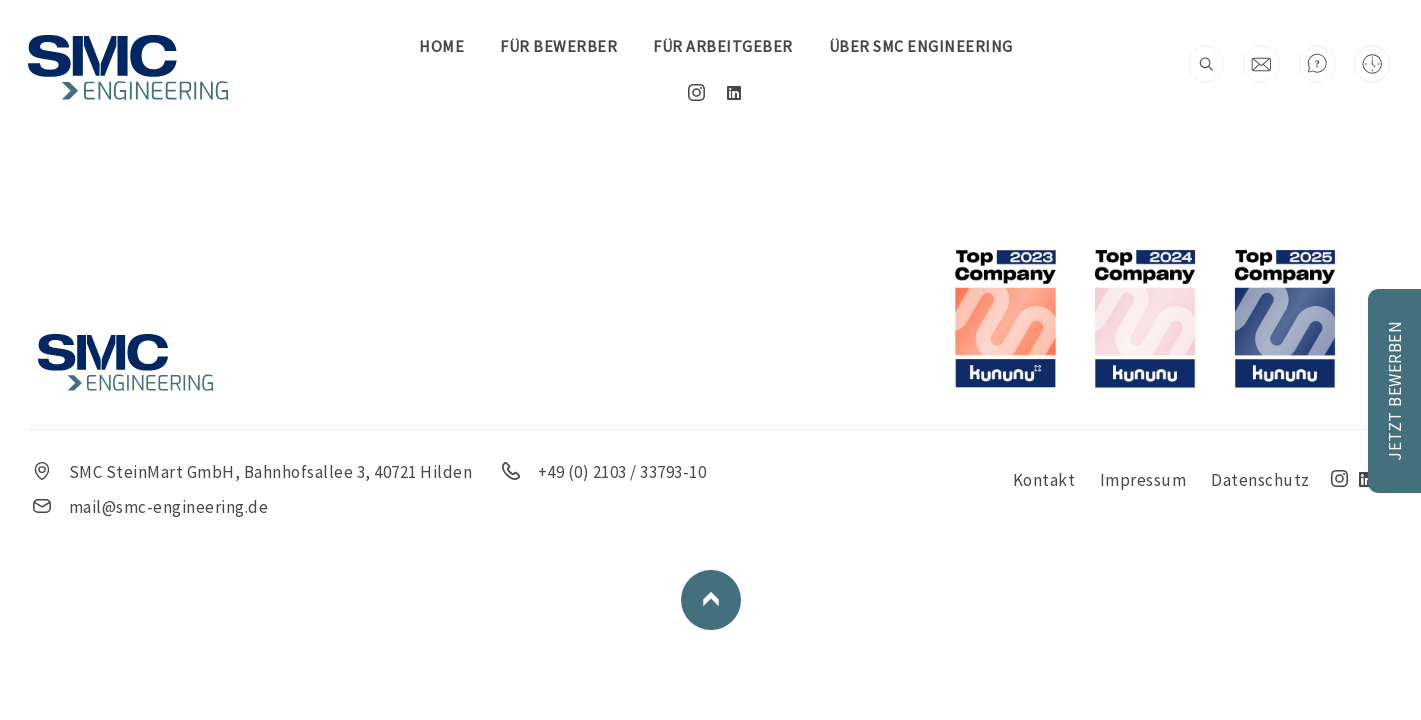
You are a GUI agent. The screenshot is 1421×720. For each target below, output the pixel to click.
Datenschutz (1262, 480)
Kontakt (1047, 480)
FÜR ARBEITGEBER (723, 46)
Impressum (1145, 480)
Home (441, 46)
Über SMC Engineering (921, 46)
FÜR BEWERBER (558, 46)
